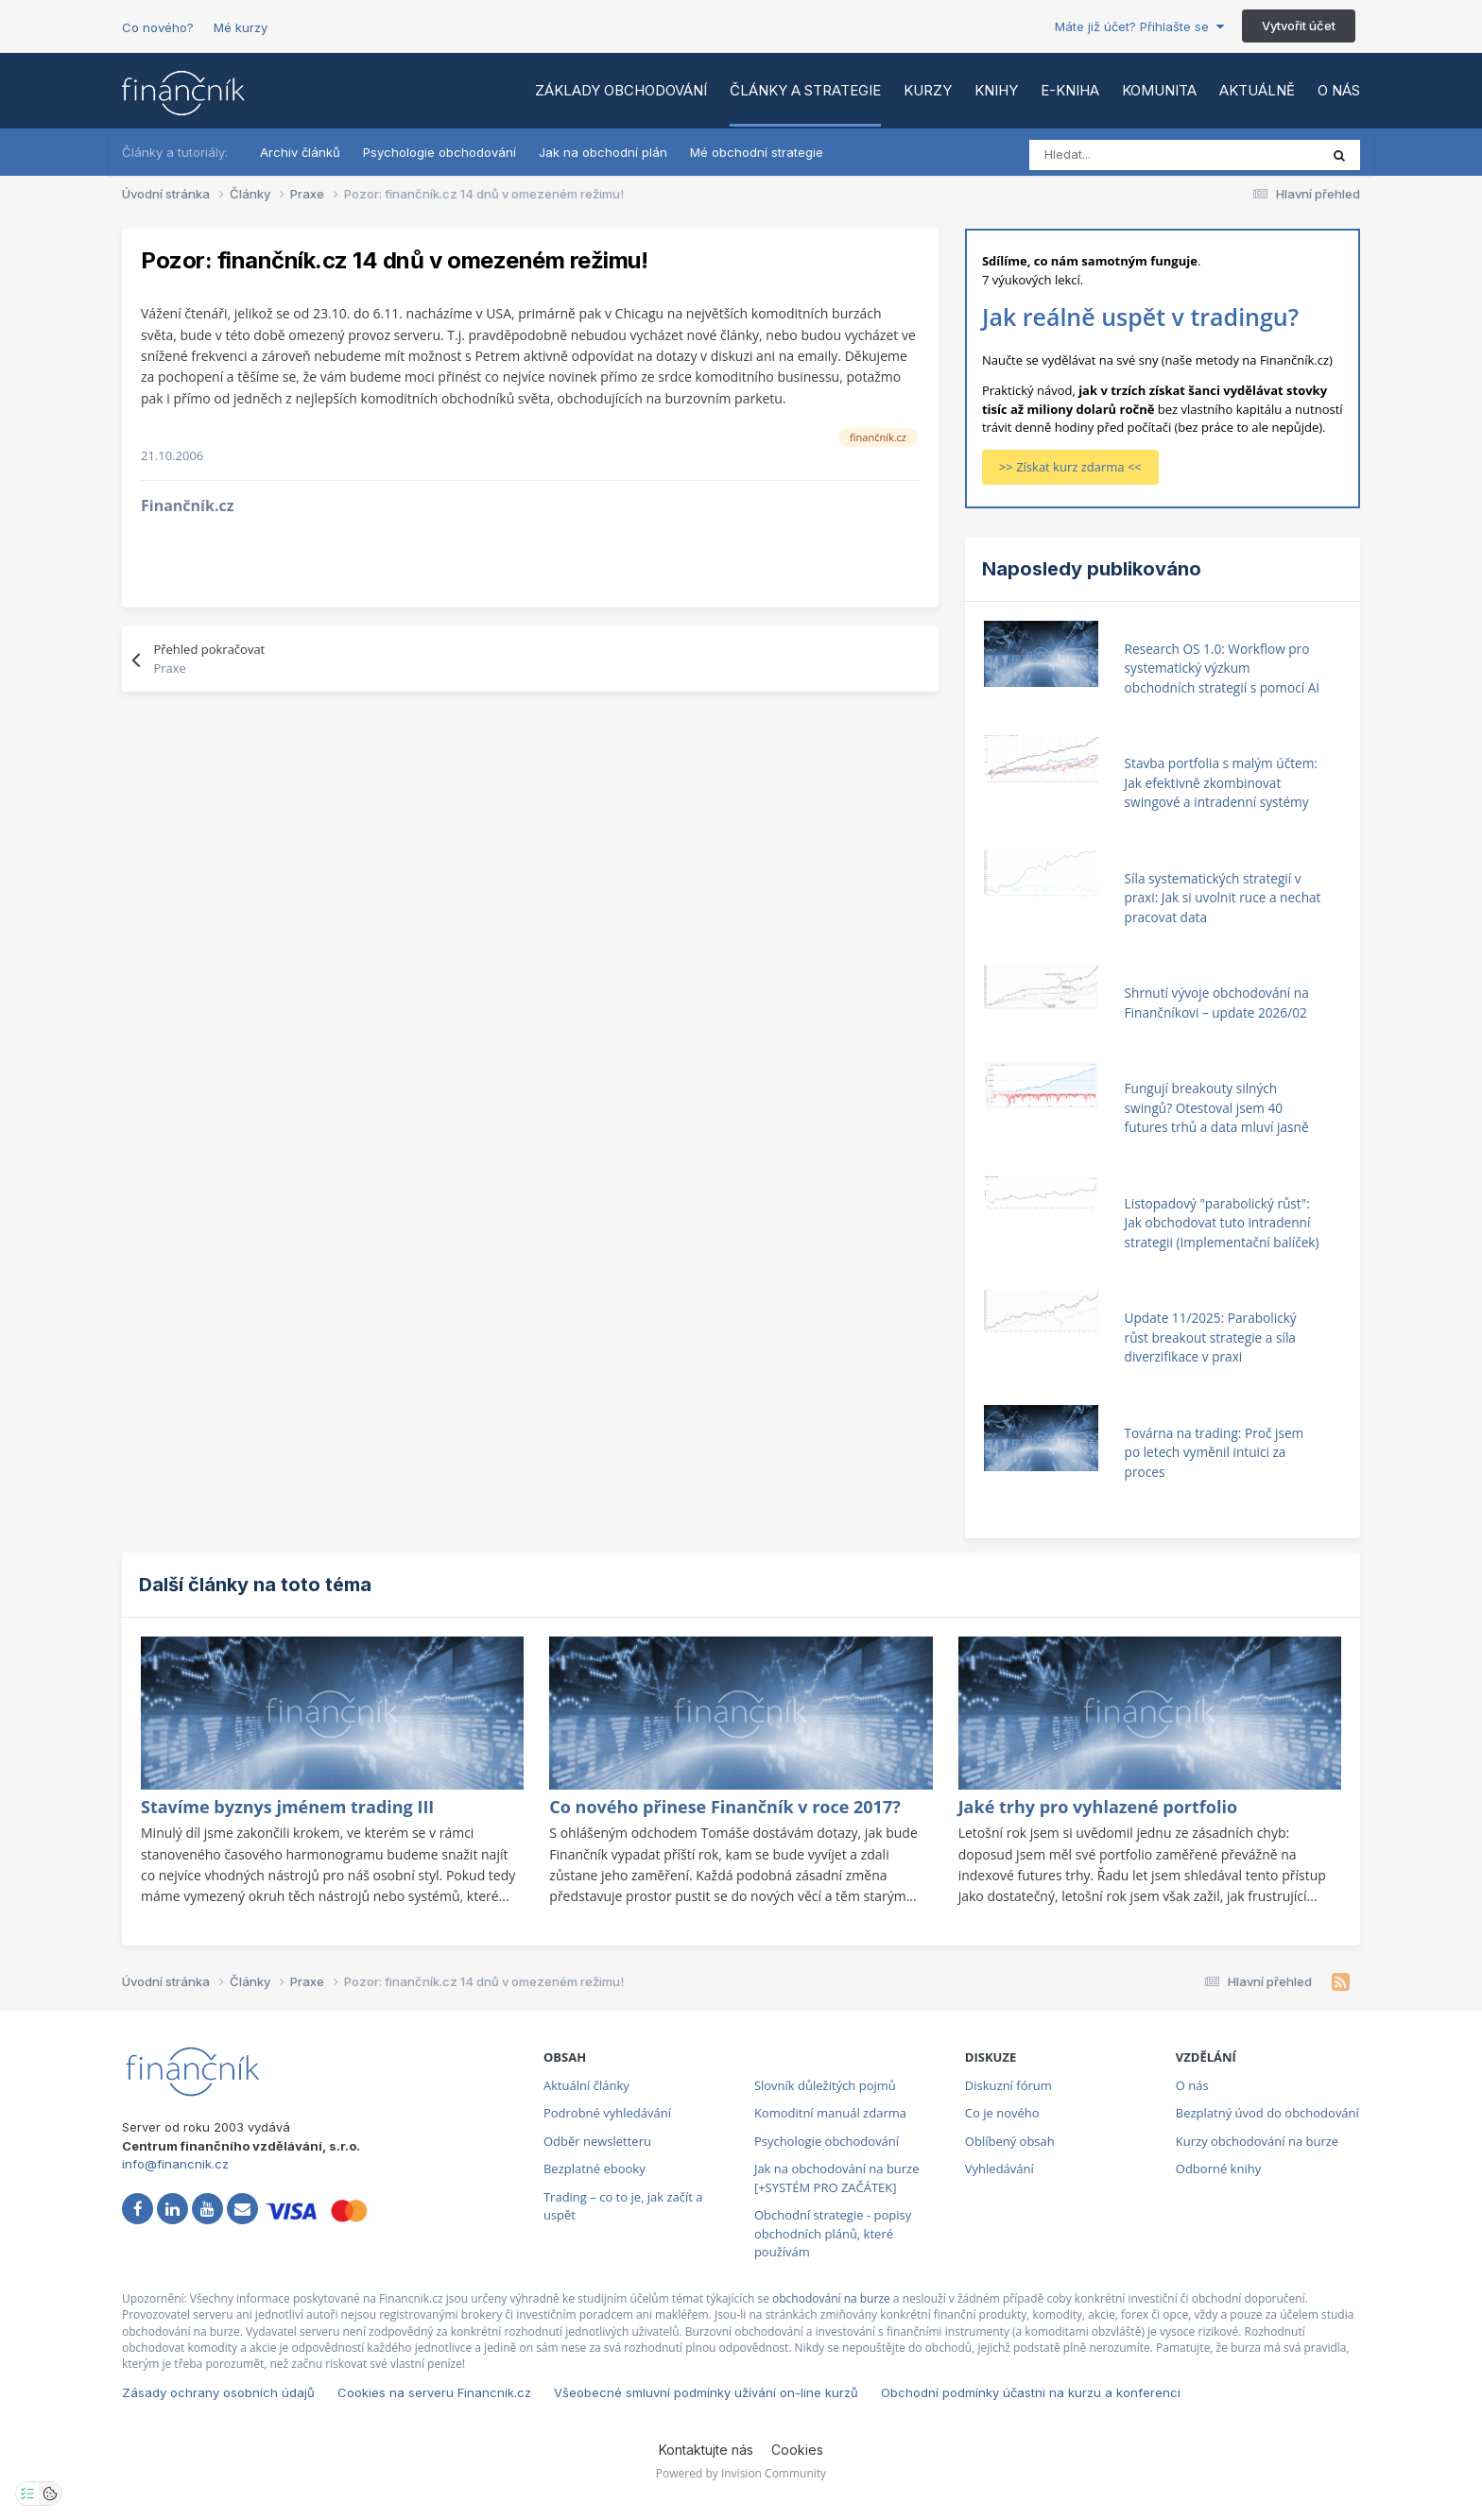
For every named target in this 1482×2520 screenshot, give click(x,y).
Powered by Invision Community (741, 2473)
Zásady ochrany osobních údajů (218, 2392)
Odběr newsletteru (597, 2141)
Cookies (797, 2450)
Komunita (1159, 90)
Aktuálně (1257, 90)
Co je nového (1002, 2112)
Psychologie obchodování (439, 152)
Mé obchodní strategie (756, 152)
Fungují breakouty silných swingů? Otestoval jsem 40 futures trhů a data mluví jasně (1217, 1107)
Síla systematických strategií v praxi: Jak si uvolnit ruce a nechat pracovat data (1223, 897)
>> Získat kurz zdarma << (1070, 466)
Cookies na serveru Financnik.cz (434, 2392)
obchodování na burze (831, 2298)
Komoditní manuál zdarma (830, 2112)
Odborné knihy (1218, 2168)
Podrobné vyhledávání (607, 2112)
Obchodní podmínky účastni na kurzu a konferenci (1030, 2392)
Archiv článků (300, 152)
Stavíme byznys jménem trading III (287, 1806)
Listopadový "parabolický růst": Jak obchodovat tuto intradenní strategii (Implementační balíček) (1222, 1222)
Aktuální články (586, 2085)
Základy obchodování (621, 90)
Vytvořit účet (1299, 25)
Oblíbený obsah (1010, 2141)
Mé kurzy (240, 27)
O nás (1339, 90)
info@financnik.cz (175, 2163)
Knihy (996, 90)
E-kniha (1070, 90)
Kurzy (928, 90)
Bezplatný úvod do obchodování (1267, 2112)
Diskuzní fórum (1008, 2085)
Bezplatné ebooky (594, 2168)
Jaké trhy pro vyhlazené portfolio (1097, 1806)
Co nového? (158, 27)
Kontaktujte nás (706, 2450)
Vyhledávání (999, 2168)
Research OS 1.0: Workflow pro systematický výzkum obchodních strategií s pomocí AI (1222, 668)
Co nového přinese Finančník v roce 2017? (724, 1806)
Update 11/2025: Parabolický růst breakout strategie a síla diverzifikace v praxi (1211, 1337)
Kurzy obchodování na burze (1257, 2141)
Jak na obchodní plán (603, 152)
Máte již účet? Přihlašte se (1139, 26)
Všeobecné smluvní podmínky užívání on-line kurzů (706, 2392)
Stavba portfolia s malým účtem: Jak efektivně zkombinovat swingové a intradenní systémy (1221, 782)
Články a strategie (805, 90)
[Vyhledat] (1113, 155)
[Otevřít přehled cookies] (50, 2493)
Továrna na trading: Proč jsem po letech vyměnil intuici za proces (1214, 1452)
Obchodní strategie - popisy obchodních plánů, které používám (832, 2233)
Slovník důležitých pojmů (825, 2085)
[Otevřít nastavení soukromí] (27, 2493)
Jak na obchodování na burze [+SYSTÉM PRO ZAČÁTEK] (837, 2178)
